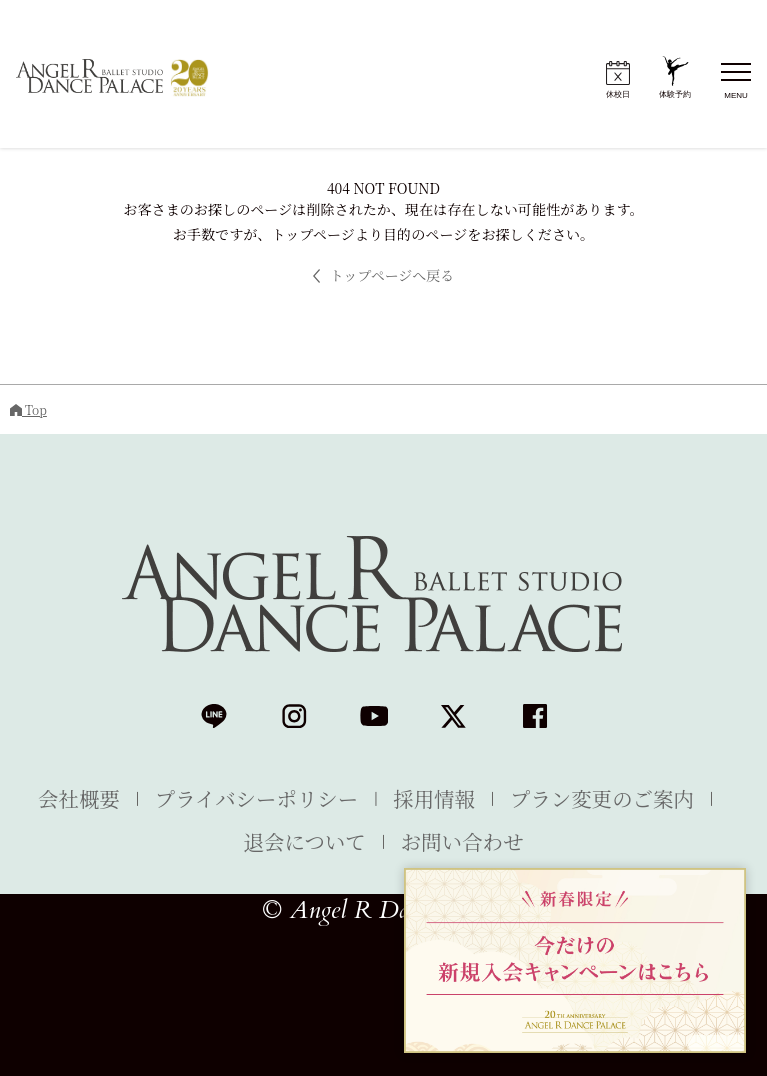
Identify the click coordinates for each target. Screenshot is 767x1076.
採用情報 (434, 798)
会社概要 (79, 798)
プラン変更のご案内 (602, 798)
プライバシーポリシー (256, 798)
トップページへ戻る (384, 275)
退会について (305, 841)
